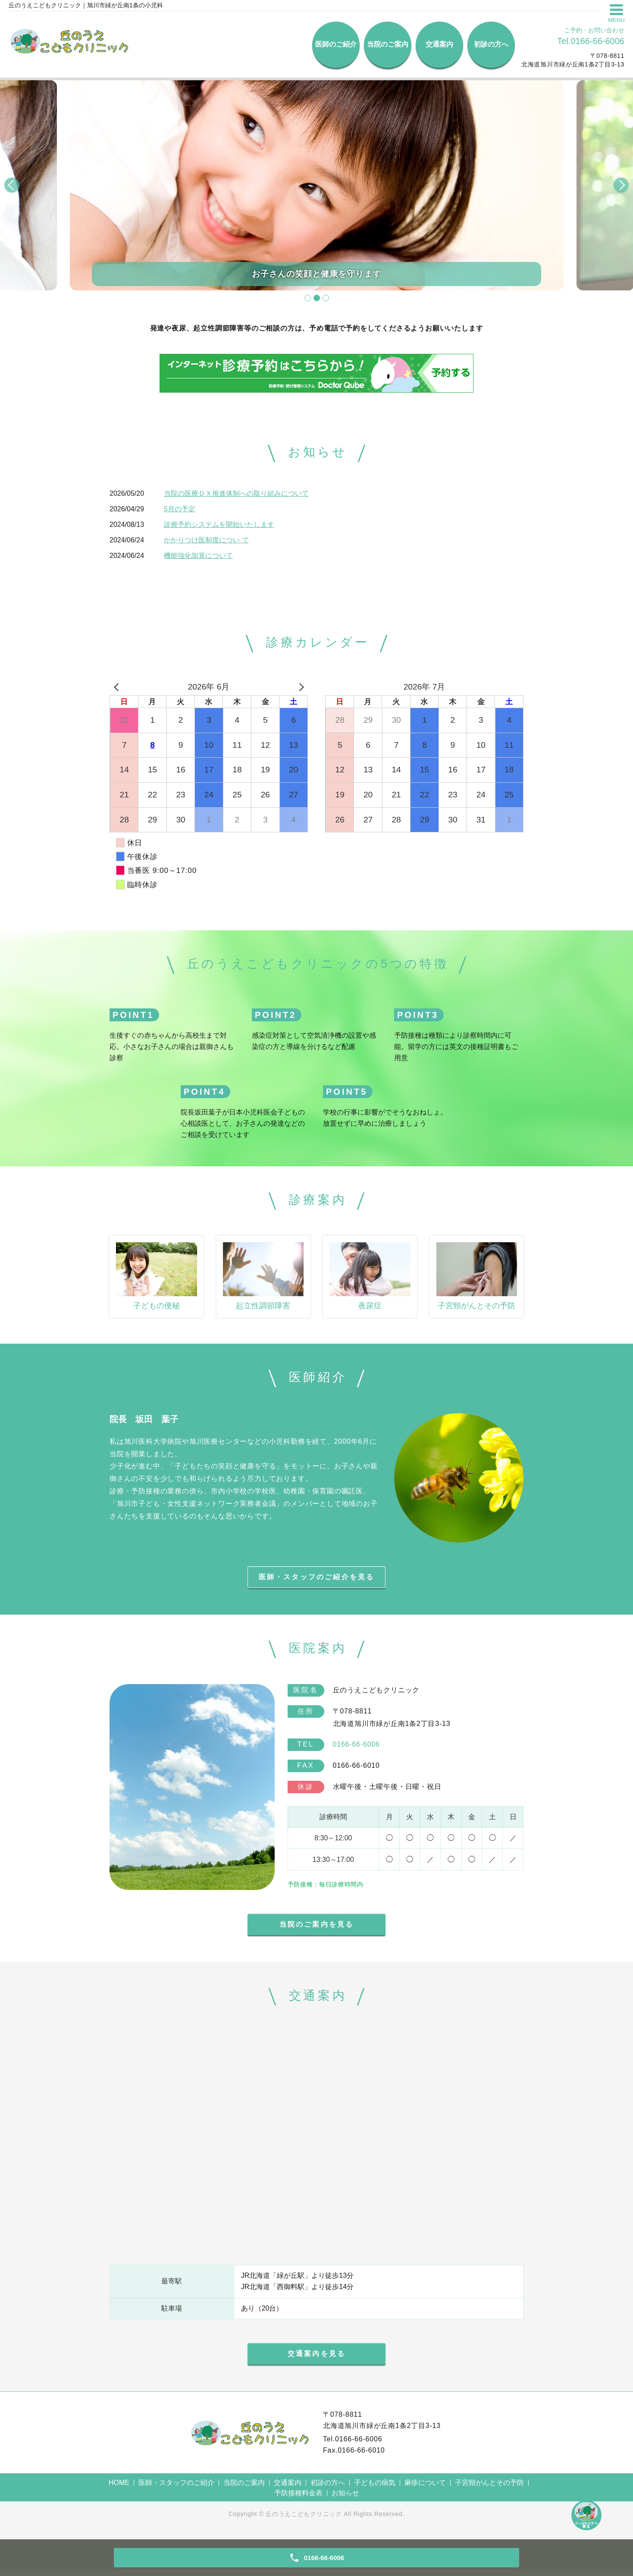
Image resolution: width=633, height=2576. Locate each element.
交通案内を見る (316, 2360)
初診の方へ (491, 44)
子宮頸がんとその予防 (489, 2489)
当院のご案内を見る (316, 1928)
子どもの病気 (374, 2489)
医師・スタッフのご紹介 (176, 2489)
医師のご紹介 (336, 44)
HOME (119, 2489)
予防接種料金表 (298, 2499)
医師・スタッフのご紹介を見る (317, 1579)
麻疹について (425, 2489)
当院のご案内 (387, 44)
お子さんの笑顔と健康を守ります (317, 273)
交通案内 (439, 44)
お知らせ (345, 2499)
